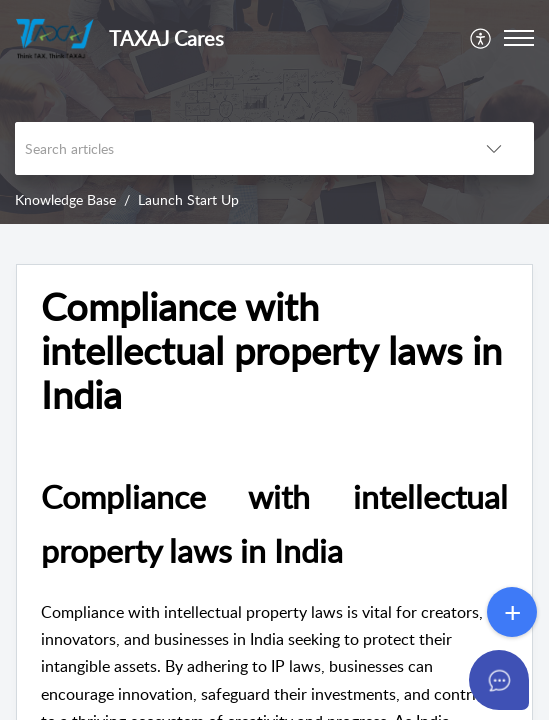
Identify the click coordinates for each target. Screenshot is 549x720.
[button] (481, 38)
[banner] (274, 112)
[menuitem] (481, 38)
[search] (234, 148)
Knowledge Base (65, 199)
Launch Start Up (188, 199)
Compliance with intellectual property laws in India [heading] (271, 350)
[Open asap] (499, 680)
